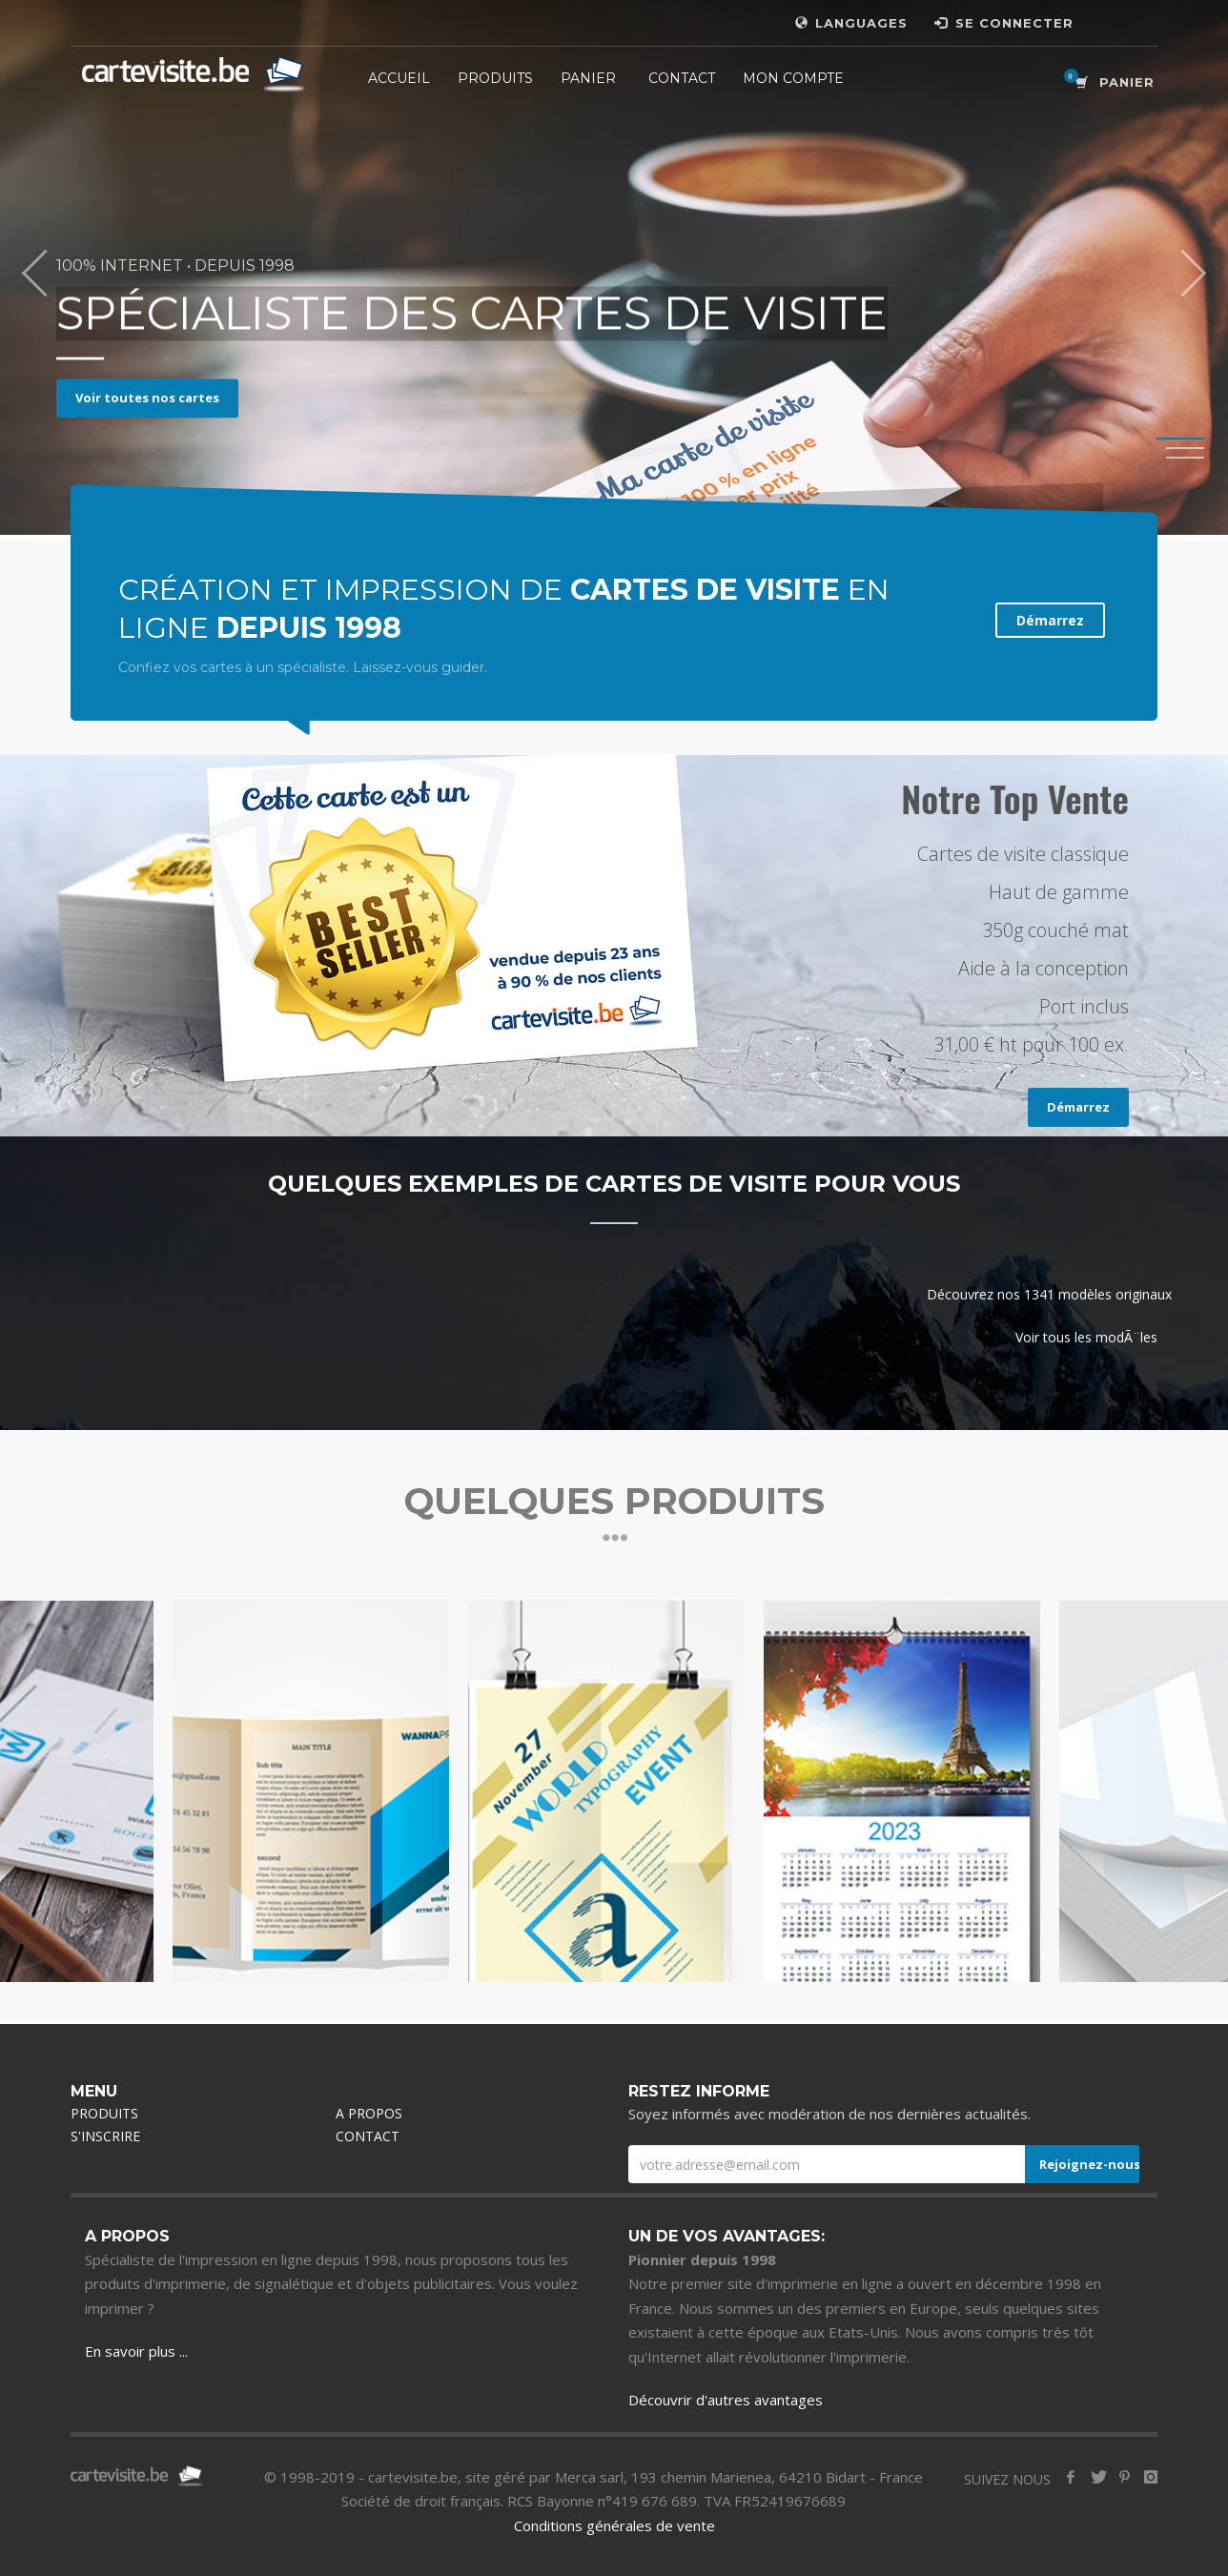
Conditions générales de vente (614, 2525)
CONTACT (681, 78)
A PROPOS (369, 2113)
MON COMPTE (793, 78)
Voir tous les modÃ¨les (1086, 1337)
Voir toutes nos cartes (147, 397)
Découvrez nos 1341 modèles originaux (1049, 1294)
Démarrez (1050, 620)
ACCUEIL (399, 78)
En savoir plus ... (136, 2351)
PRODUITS (495, 78)
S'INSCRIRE (105, 2136)
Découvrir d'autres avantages (725, 2399)
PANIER (588, 78)
